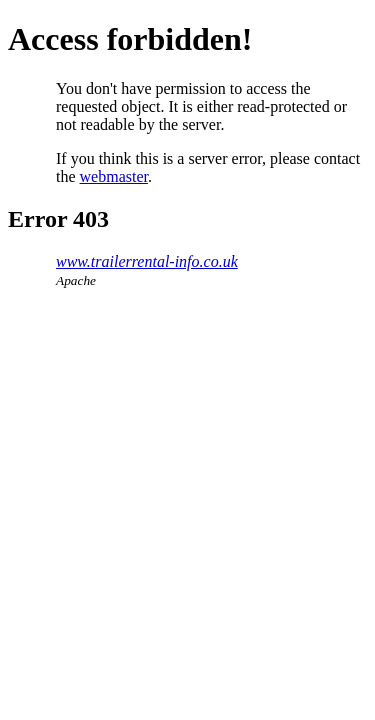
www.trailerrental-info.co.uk (147, 261)
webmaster (114, 176)
